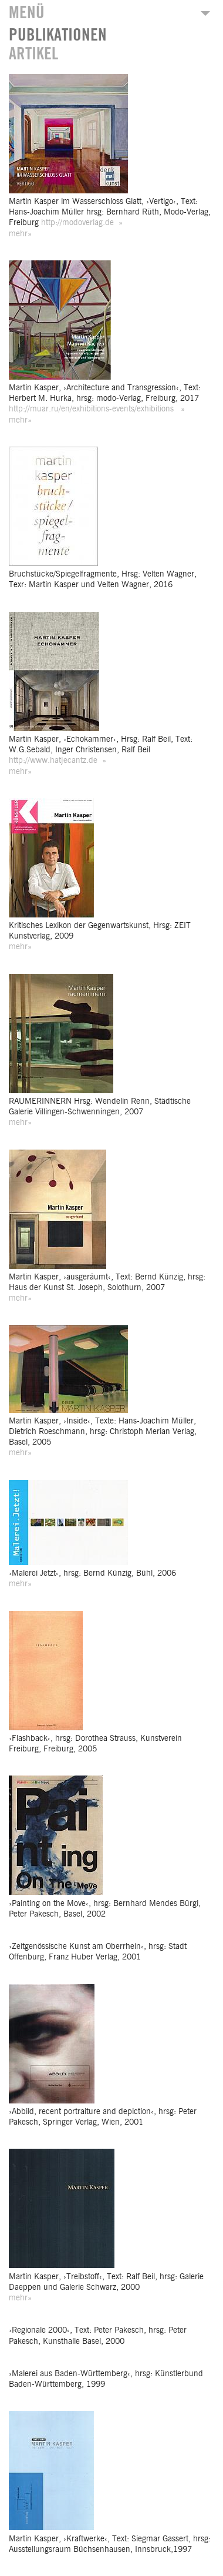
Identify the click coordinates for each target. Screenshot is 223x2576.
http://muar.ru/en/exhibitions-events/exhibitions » (97, 409)
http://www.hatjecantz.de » (57, 760)
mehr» (20, 234)
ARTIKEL (33, 54)
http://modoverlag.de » (82, 223)
